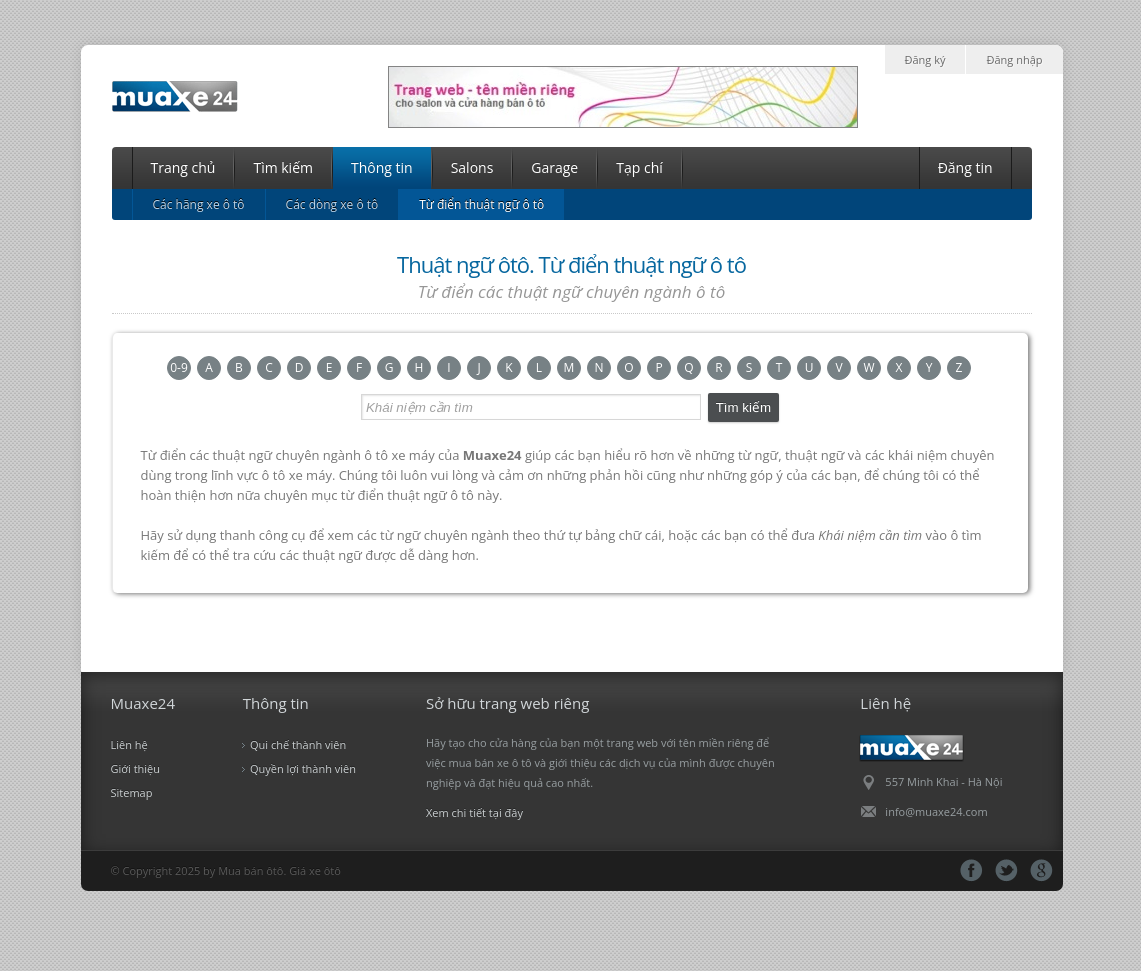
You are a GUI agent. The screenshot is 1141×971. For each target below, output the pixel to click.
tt (1006, 870)
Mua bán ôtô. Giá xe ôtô (279, 870)
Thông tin (382, 167)
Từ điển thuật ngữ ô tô (481, 204)
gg (1041, 870)
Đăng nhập (1014, 59)
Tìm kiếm (283, 167)
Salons (472, 167)
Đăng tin (965, 167)
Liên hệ (129, 744)
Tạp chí (639, 167)
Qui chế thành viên (298, 744)
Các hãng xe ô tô (199, 204)
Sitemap (132, 792)
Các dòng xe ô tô (332, 204)
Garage (554, 167)
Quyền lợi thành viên (303, 768)
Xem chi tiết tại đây (474, 812)
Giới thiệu (136, 768)
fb (971, 870)
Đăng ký (925, 59)
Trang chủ (183, 167)
